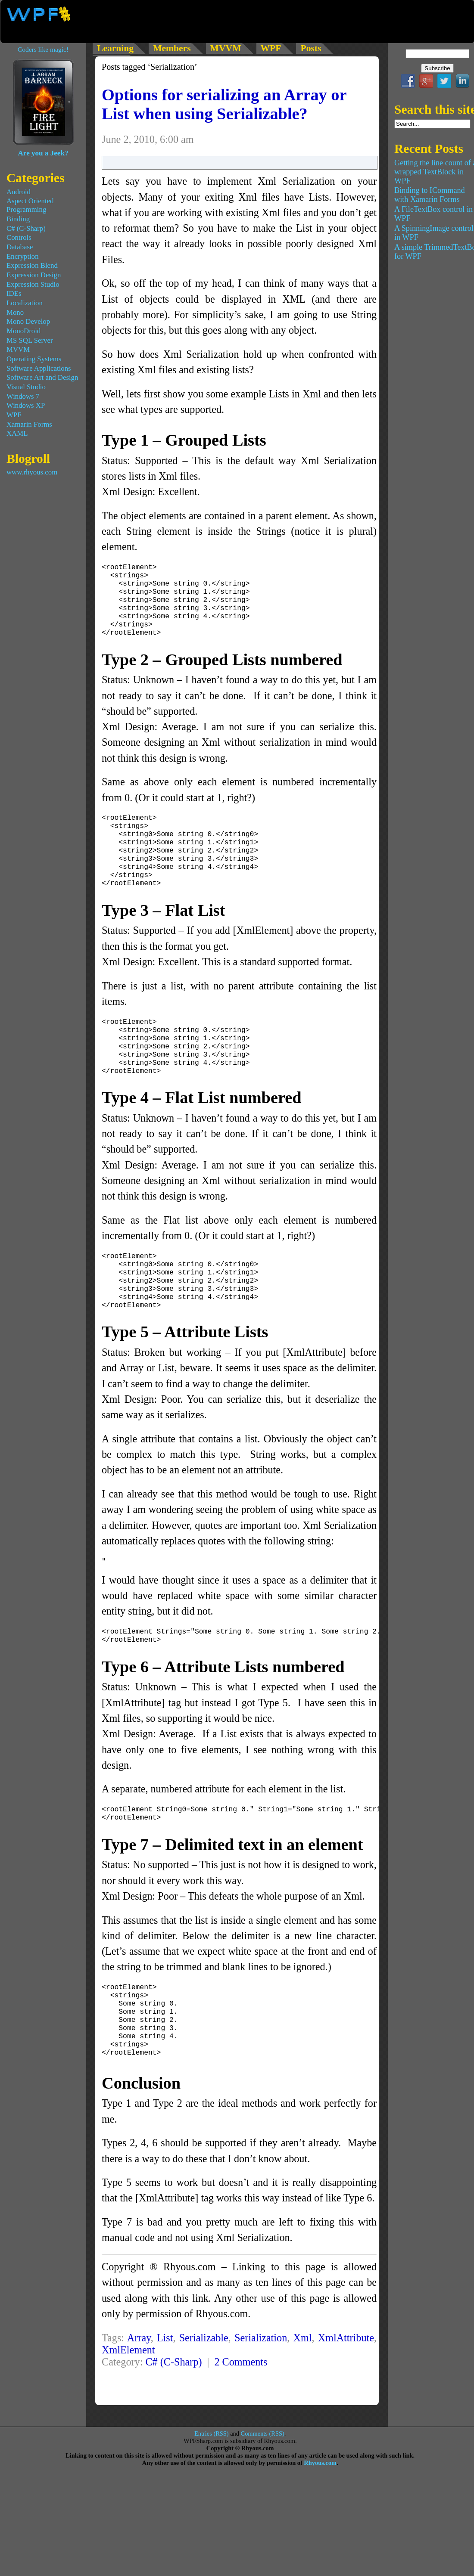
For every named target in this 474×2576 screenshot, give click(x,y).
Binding (18, 219)
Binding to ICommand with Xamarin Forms (429, 195)
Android (18, 192)
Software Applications (38, 368)
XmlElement (128, 2409)
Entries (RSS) (211, 2492)
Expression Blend (32, 265)
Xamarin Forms (29, 424)
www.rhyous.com (31, 472)
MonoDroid (23, 331)
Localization (24, 303)
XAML (17, 433)
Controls (18, 237)
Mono (15, 312)
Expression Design (33, 275)
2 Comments (240, 2421)
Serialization (260, 2397)
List (165, 2397)
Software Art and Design (42, 377)
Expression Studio (32, 284)
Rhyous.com (320, 2522)
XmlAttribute (346, 2397)
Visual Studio (26, 387)
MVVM (18, 349)
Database (19, 247)
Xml (302, 2397)
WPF (14, 415)
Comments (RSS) (262, 2492)
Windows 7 (22, 396)
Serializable (203, 2397)
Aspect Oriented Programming (30, 205)
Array (139, 2397)
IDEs (14, 293)
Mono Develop (28, 321)
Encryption (22, 256)
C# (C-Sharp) (173, 2421)
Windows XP (25, 405)
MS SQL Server (29, 340)
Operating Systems (33, 359)
